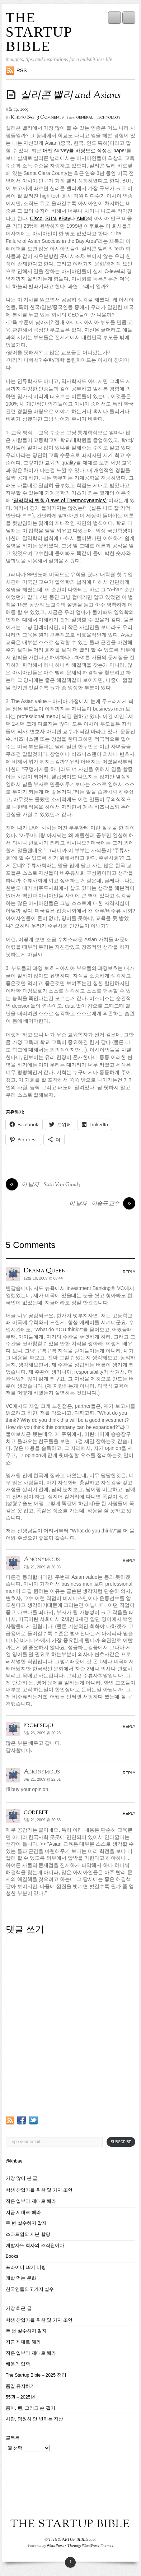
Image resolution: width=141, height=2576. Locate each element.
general (84, 117)
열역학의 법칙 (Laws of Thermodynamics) (60, 500)
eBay (64, 218)
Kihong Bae (22, 117)
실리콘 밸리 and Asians (70, 95)
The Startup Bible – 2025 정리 (36, 2375)
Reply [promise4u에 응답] (129, 1726)
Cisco (36, 218)
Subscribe (121, 2142)
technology (108, 117)
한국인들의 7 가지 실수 (30, 2289)
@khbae (14, 2161)
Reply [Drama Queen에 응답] (129, 1271)
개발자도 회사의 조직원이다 (35, 2245)
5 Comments (50, 117)
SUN (50, 218)
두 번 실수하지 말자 (26, 2223)
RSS (22, 70)
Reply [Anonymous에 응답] (129, 1560)
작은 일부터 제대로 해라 (31, 2201)
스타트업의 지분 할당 (28, 2234)
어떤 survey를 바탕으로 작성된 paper (84, 150)
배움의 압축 (18, 2364)
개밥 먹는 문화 (21, 2278)
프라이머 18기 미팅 (26, 2267)
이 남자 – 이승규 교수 (102, 1204)
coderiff (36, 1812)
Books (12, 2256)
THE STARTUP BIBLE (39, 31)
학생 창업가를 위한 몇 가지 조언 (39, 2190)
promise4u (38, 1725)
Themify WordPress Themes (90, 2546)
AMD (82, 218)
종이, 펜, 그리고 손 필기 (30, 2408)
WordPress (55, 2546)
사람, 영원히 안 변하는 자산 (35, 2419)
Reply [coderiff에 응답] (129, 1813)
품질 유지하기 (20, 2386)
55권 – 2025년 (20, 2397)
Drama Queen (45, 1270)
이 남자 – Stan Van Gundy (43, 1185)
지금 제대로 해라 (23, 2212)
